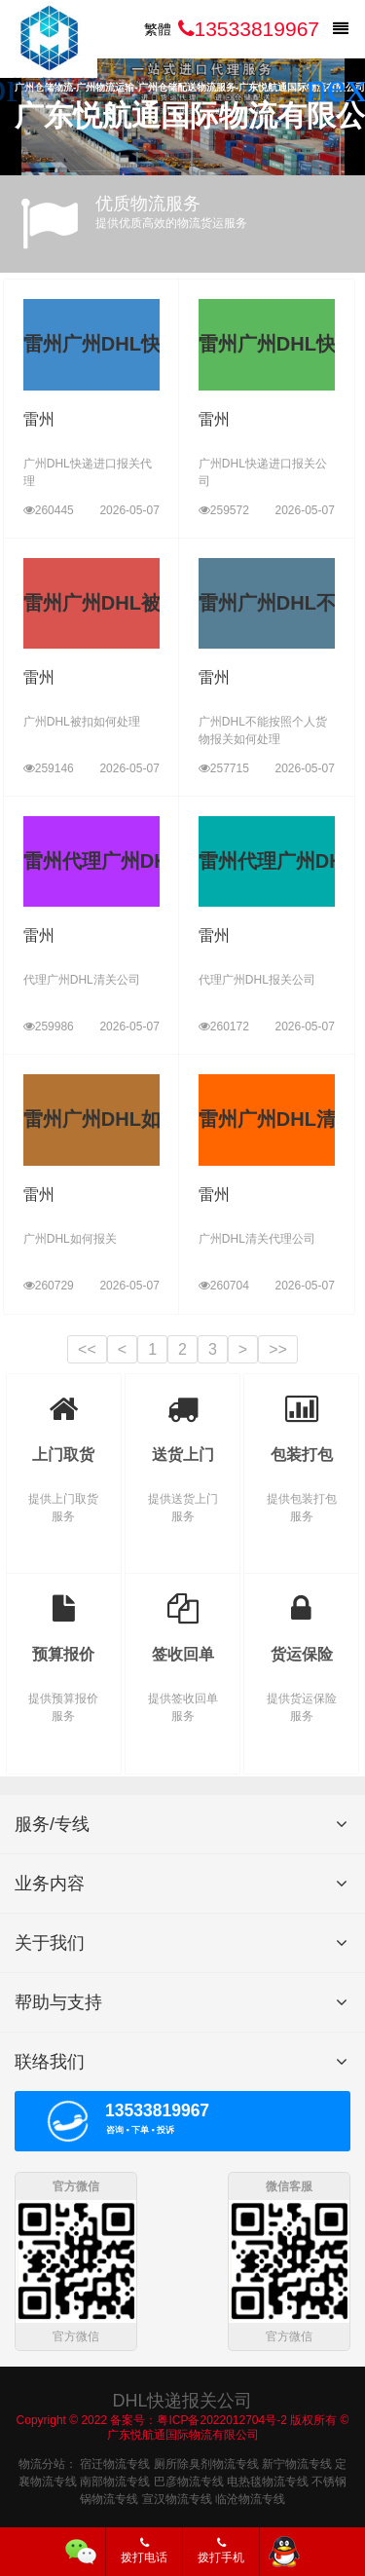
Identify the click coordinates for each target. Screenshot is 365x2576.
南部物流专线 (115, 2479)
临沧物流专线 (250, 2497)
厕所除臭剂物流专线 (206, 2462)
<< (87, 1349)
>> (278, 1349)
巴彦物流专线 (189, 2479)
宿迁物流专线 (115, 2462)
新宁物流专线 (297, 2462)
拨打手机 (221, 2550)
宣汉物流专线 (177, 2497)
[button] (342, 87)
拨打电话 (144, 2550)
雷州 (39, 419)
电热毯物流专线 (268, 2479)
